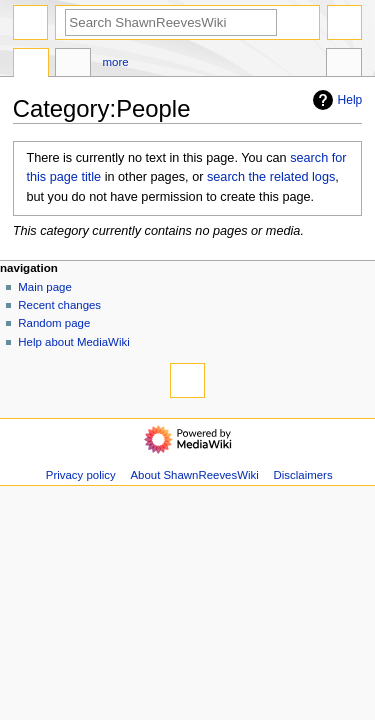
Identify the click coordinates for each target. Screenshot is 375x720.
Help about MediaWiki (73, 342)
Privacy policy (81, 475)
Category (31, 65)
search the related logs (271, 177)
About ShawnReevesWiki (194, 475)
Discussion (73, 65)
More (116, 62)
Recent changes (59, 305)
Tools (344, 65)
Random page (54, 323)
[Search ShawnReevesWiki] (171, 22)
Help (335, 100)
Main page (45, 287)
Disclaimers (303, 475)
